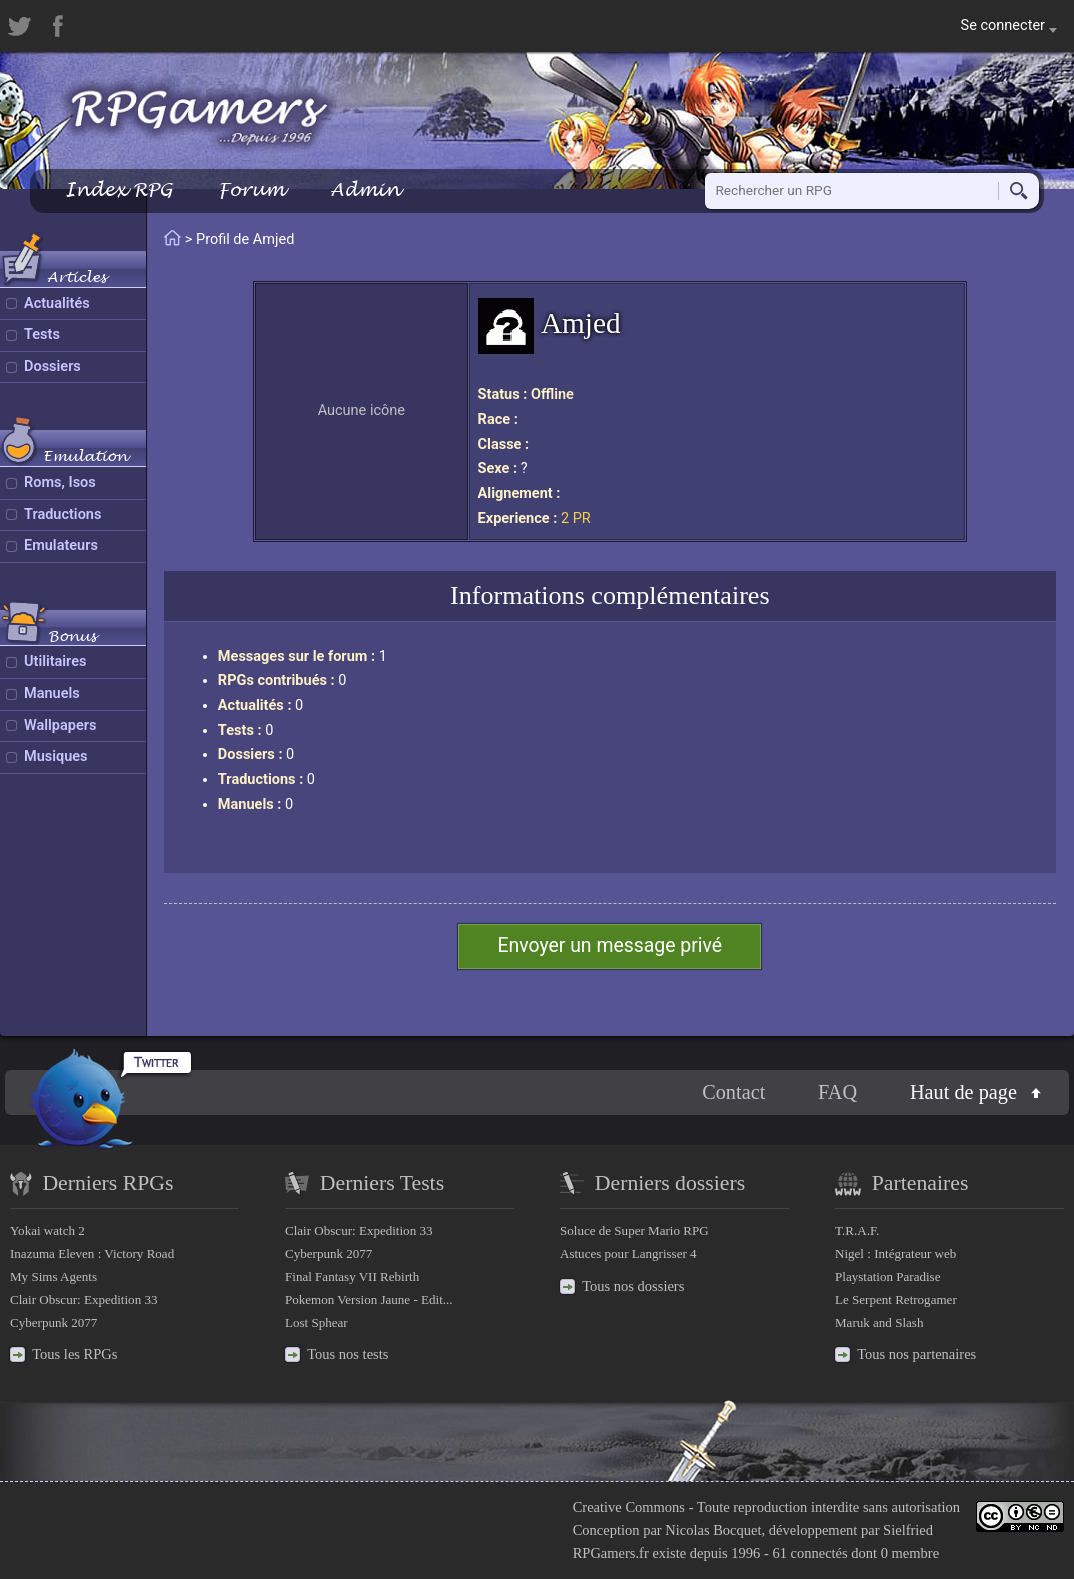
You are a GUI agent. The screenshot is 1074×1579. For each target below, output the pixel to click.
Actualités (57, 303)
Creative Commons (629, 1507)
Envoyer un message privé (609, 945)
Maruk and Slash (879, 1322)
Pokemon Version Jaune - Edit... (369, 1299)
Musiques (56, 756)
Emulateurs (61, 545)
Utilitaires (55, 661)
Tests (42, 334)
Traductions (62, 514)
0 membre (910, 1553)
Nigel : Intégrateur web (895, 1253)
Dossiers (52, 366)
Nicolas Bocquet (713, 1530)
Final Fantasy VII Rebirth (352, 1276)
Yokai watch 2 (47, 1230)
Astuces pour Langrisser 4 (628, 1253)
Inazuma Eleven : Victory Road (92, 1253)
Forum (251, 189)
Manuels (52, 693)
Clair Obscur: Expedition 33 (83, 1299)
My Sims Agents (53, 1276)
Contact (733, 1092)
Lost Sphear (316, 1322)
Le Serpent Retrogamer (896, 1299)
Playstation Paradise (887, 1276)
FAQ (837, 1092)
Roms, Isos (60, 482)
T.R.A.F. (857, 1230)
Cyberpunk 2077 (53, 1322)
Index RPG (118, 189)
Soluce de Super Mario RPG (634, 1230)
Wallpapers (60, 725)
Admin (365, 189)
